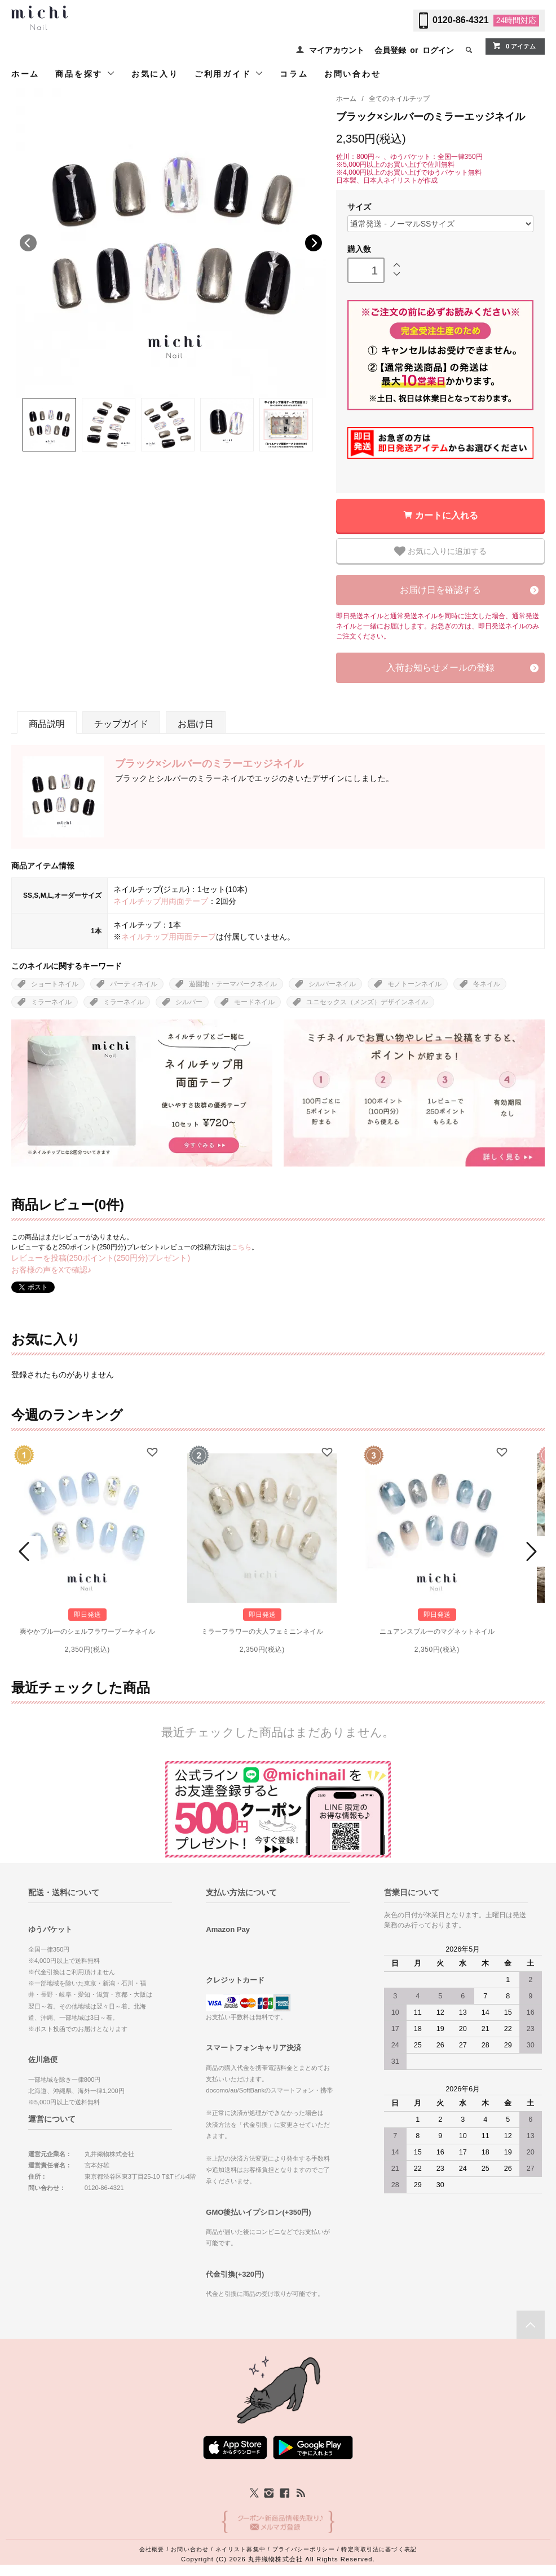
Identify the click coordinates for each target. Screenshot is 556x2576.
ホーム (25, 73)
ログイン (438, 50)
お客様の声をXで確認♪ (51, 1269)
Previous (28, 242)
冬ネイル (486, 984)
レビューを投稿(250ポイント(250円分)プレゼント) (100, 1257)
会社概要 (151, 2549)
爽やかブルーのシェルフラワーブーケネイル (87, 1631)
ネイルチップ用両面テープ (160, 901)
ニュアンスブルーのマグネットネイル (437, 1631)
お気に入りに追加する (440, 551)
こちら (241, 1247)
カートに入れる (446, 515)
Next (313, 242)
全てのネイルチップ (399, 99)
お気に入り (155, 73)
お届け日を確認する (440, 590)
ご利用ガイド (229, 73)
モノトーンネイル (414, 984)
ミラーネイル (51, 1002)
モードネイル (254, 1002)
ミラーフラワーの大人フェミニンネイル (262, 1631)
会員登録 (390, 50)
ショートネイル (54, 984)
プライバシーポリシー (303, 2549)
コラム (294, 73)
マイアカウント (336, 50)
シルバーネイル (332, 984)
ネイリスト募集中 (240, 2549)
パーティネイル (133, 984)
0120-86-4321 (461, 20)
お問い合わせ (352, 73)
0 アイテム (514, 45)
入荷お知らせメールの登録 (440, 667)
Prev (26, 1551)
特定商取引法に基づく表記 (378, 2549)
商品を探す (85, 73)
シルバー (188, 1002)
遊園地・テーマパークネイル (233, 984)
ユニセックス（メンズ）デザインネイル (367, 1002)
